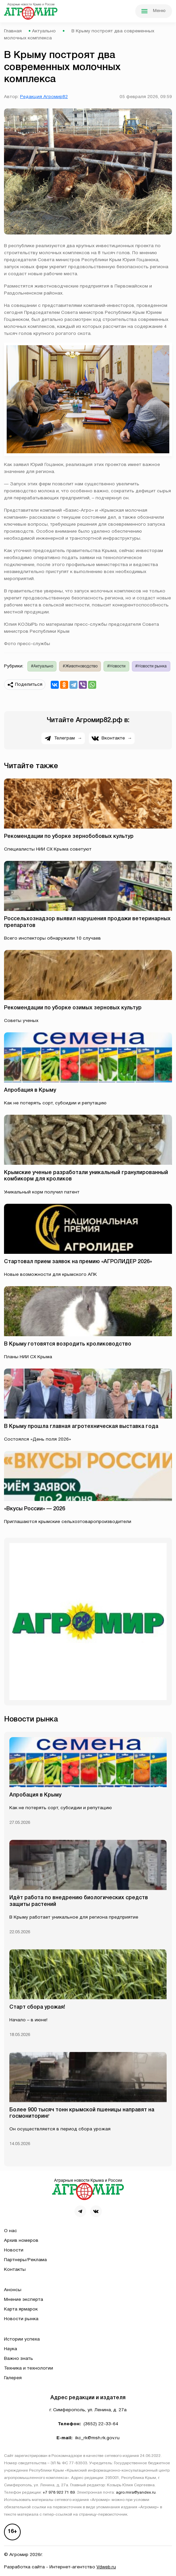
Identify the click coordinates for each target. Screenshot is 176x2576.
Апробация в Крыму (30, 1090)
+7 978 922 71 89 (59, 2492)
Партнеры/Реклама (25, 2260)
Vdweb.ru (106, 2567)
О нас (10, 2231)
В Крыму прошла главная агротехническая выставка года (81, 1426)
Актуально (44, 31)
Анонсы (12, 2290)
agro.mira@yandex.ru (136, 2492)
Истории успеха (22, 2339)
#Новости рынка (151, 666)
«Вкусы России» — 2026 (34, 1509)
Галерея (13, 2378)
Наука (10, 2349)
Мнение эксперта (23, 2299)
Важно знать (18, 2359)
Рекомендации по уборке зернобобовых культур (69, 836)
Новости (13, 2250)
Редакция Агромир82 (44, 97)
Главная (13, 31)
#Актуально (42, 666)
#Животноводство (80, 666)
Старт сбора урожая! (37, 2007)
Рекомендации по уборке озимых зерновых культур (73, 1008)
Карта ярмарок (21, 2309)
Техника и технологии (28, 2368)
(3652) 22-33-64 (100, 2424)
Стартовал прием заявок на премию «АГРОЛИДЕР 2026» (78, 1261)
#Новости (116, 666)
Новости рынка (21, 2319)
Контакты (15, 2269)
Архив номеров (21, 2240)
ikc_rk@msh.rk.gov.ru (97, 2438)
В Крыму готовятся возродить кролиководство (67, 1344)
